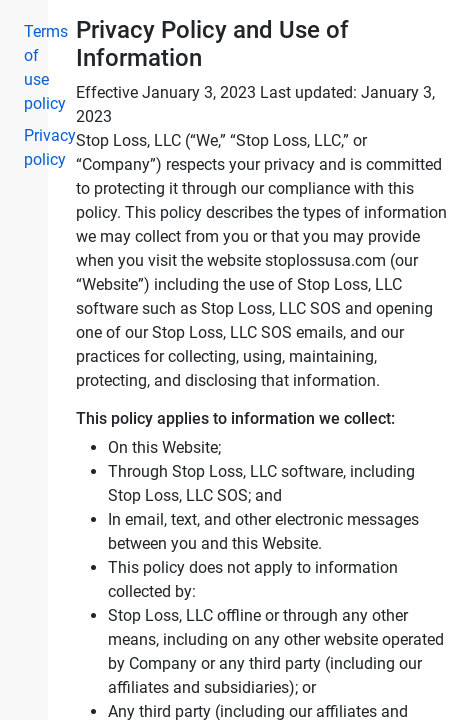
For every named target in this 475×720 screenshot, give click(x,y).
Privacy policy (28, 147)
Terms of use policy (28, 67)
